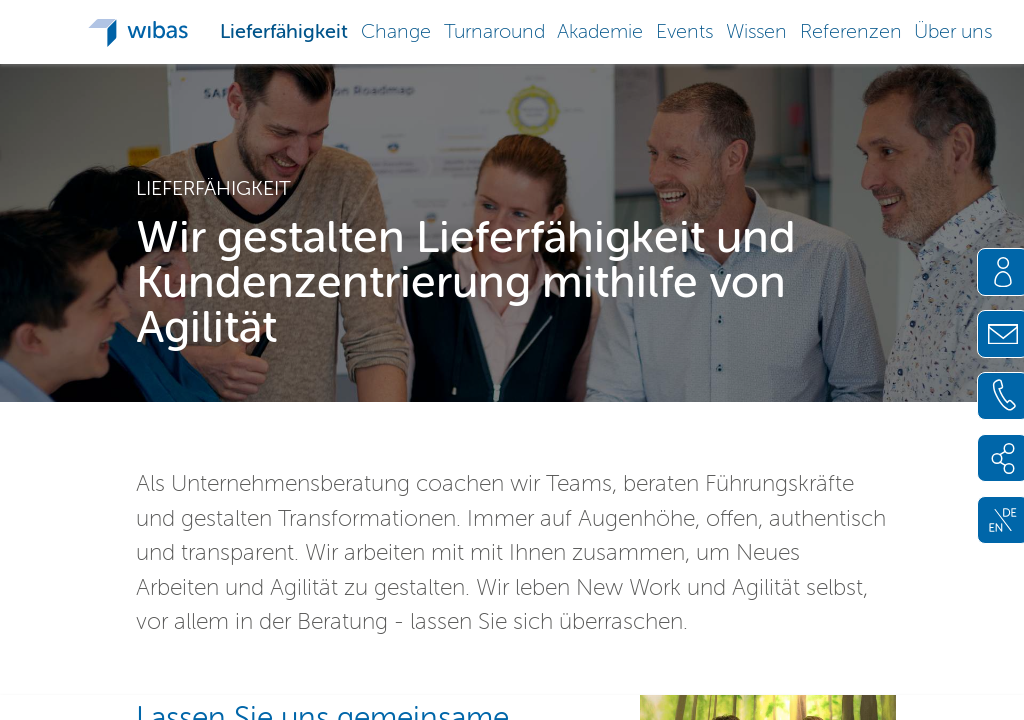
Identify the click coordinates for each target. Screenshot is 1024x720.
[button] (284, 29)
